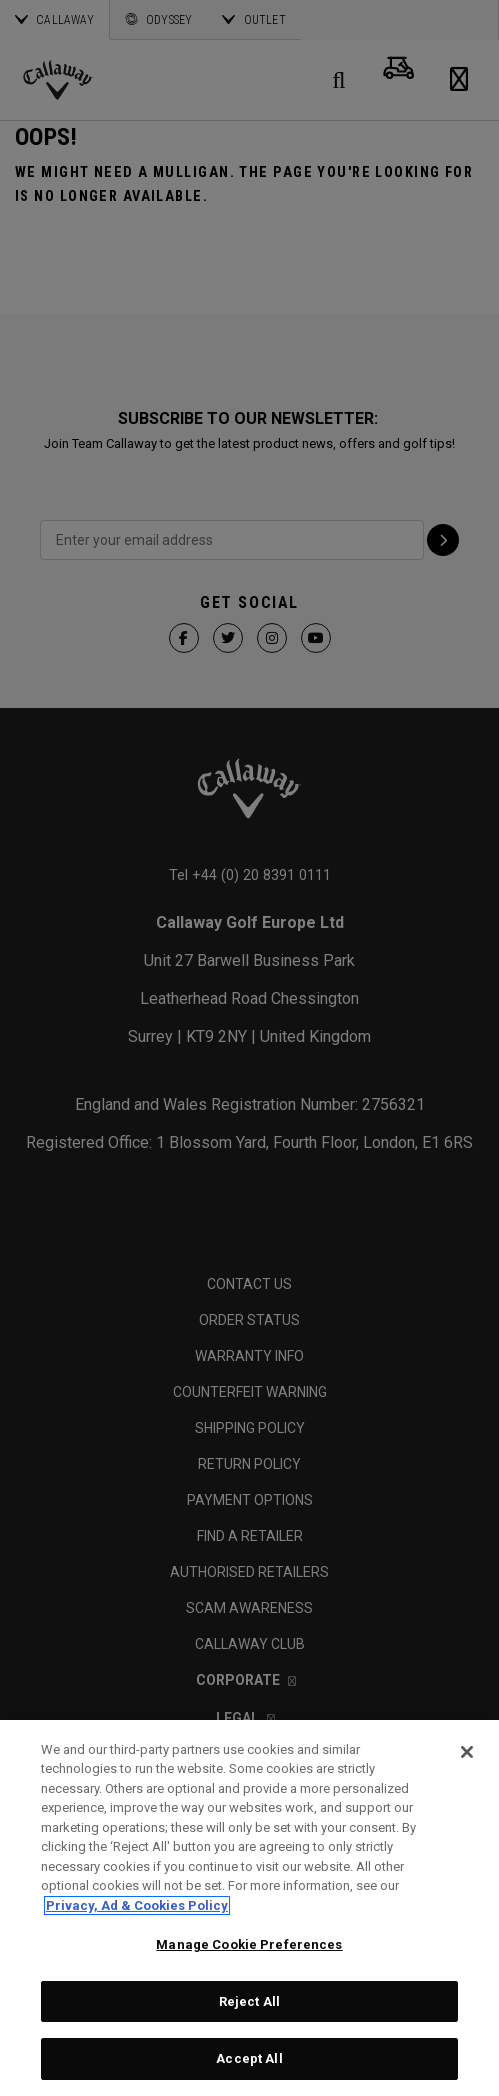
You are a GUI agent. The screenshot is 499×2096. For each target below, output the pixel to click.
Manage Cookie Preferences (249, 1944)
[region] (249, 1908)
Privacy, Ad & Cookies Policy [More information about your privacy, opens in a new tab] (137, 1905)
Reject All (249, 2001)
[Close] (467, 1752)
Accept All (249, 2058)
